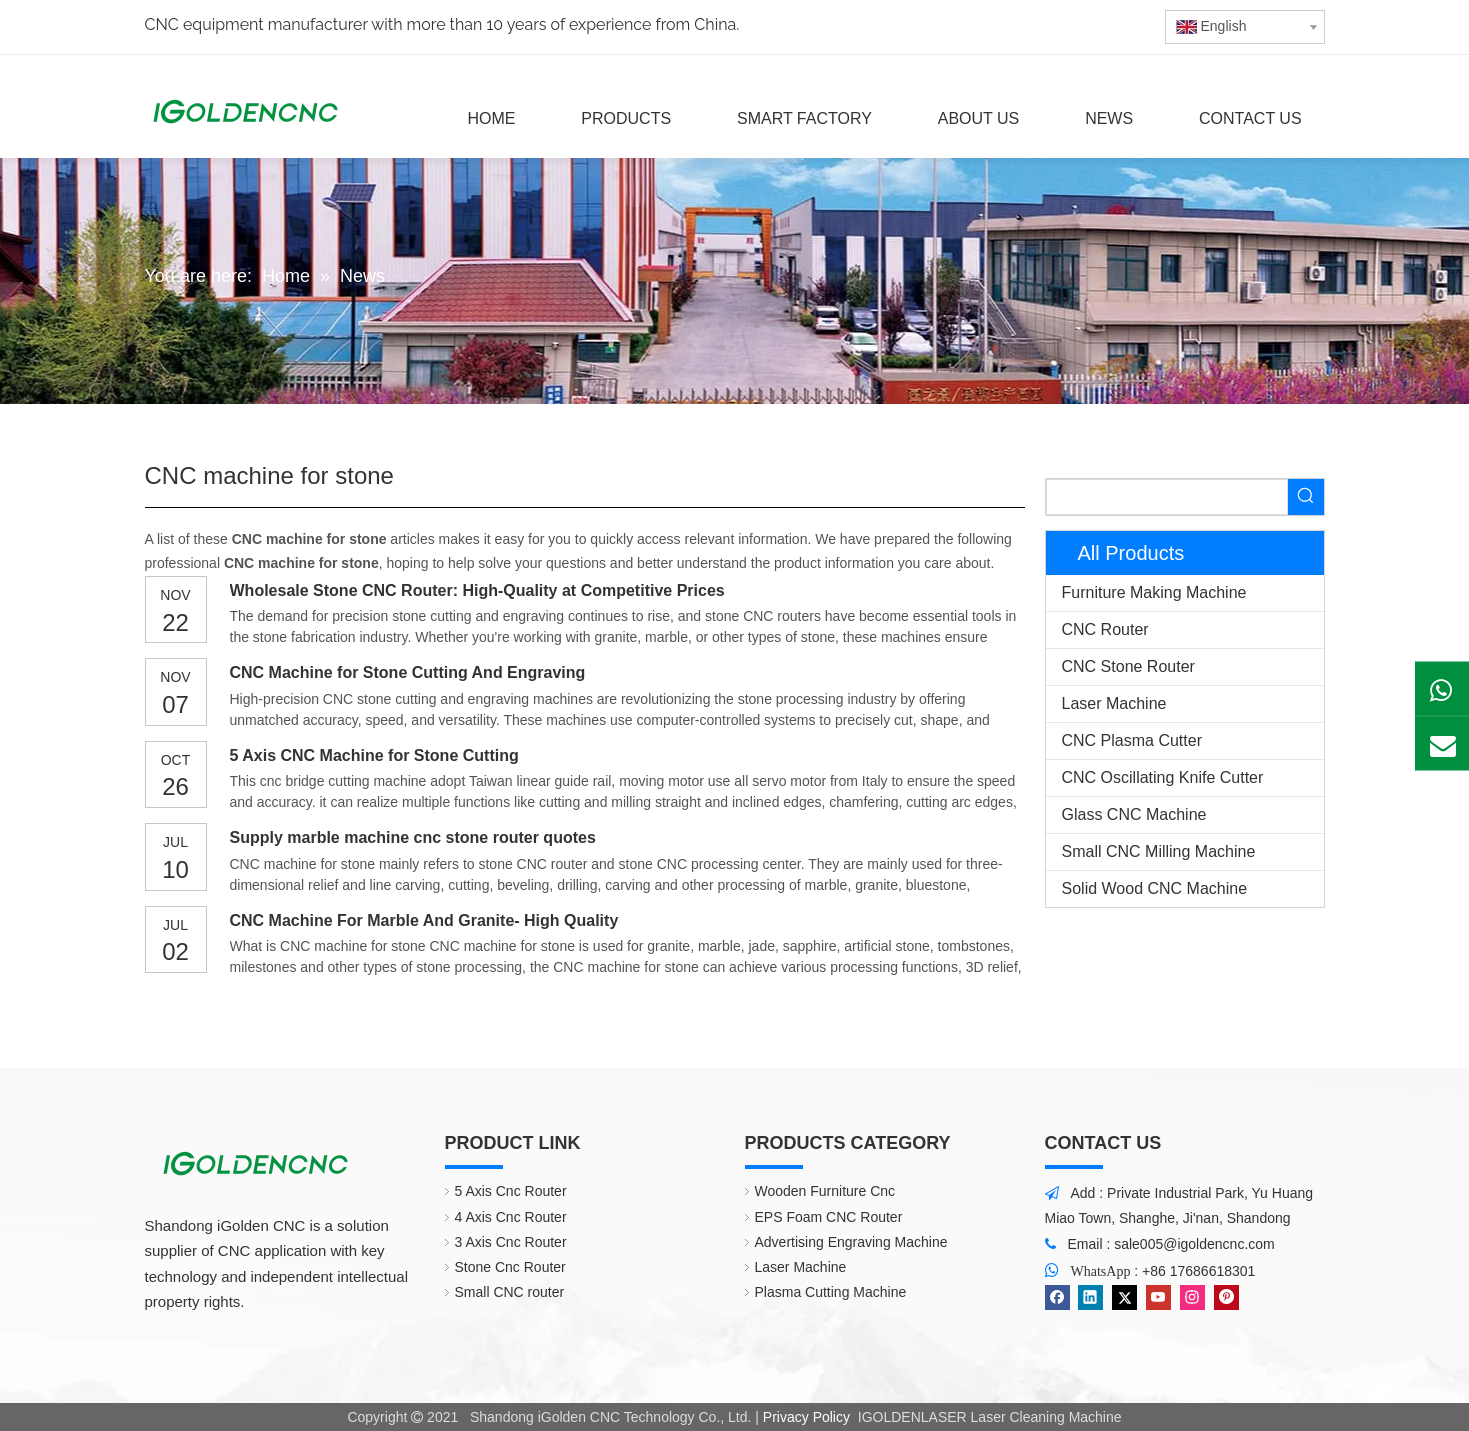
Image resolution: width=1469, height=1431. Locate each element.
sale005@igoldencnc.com (1194, 1244)
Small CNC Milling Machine (1159, 851)
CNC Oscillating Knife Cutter (1163, 777)
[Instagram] (1192, 1297)
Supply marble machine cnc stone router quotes (413, 837)
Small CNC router (510, 1292)
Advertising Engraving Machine (851, 1242)
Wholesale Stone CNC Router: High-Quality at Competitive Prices (477, 590)
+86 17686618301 (1198, 1271)
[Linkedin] (1090, 1297)
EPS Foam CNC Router (829, 1217)
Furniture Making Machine (1154, 592)
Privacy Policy (806, 1417)
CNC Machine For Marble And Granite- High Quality (424, 920)
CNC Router (1105, 629)
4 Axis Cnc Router (511, 1217)
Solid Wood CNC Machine (1155, 888)
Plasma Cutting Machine (831, 1292)
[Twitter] (1124, 1297)
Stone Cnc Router (510, 1267)
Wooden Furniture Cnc (825, 1191)
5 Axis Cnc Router (511, 1191)
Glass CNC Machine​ (1134, 814)
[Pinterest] (1226, 1297)
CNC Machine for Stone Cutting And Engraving (408, 672)
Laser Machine (1114, 703)
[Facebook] (1057, 1297)
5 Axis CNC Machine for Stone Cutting (374, 755)
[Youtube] (1158, 1297)
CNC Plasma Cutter (1132, 740)
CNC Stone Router (1128, 666)
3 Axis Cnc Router (511, 1242)
